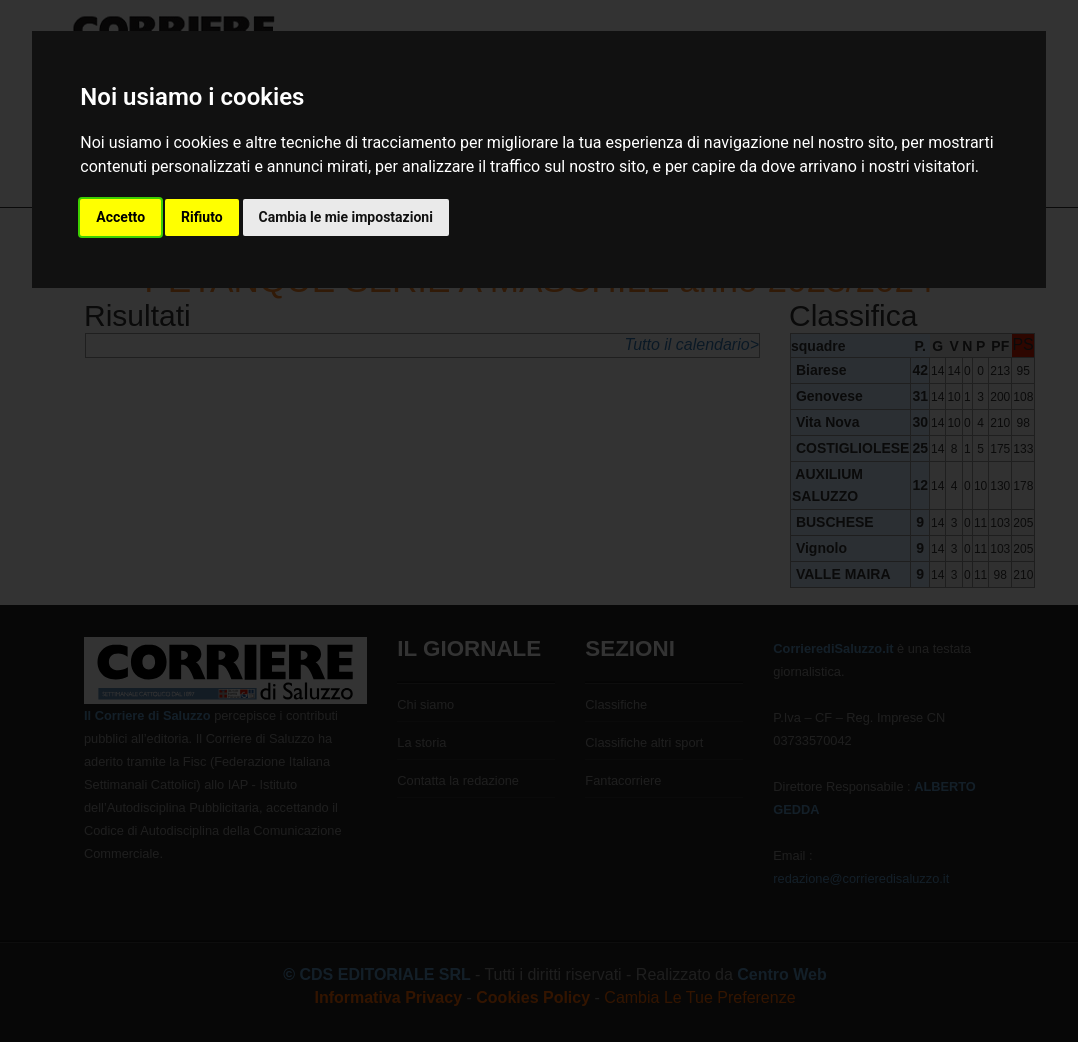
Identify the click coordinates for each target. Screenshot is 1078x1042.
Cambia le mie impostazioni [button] (346, 217)
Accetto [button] (120, 217)
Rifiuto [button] (202, 217)
